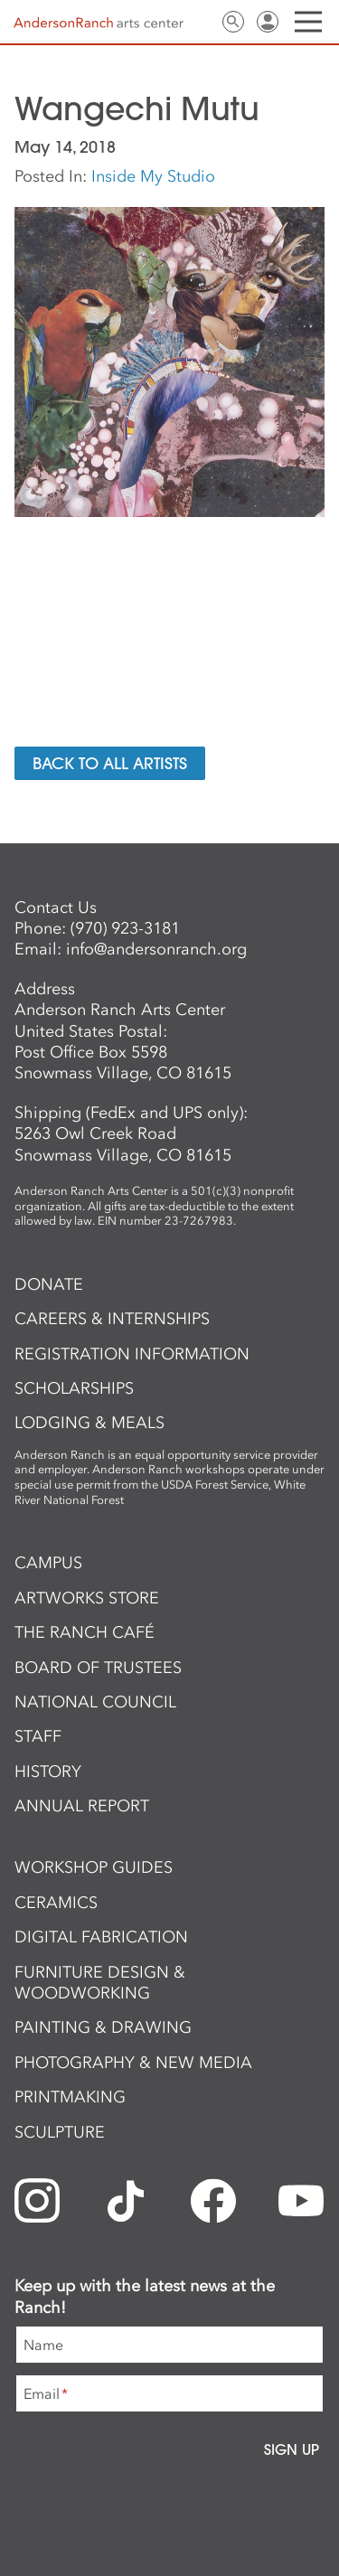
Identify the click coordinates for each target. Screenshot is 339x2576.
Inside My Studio (153, 176)
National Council (95, 1702)
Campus (48, 1563)
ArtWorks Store (86, 1598)
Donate (48, 1284)
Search (233, 22)
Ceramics (56, 1903)
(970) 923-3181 (125, 928)
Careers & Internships (112, 1319)
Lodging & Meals (89, 1423)
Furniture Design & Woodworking (99, 1982)
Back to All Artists (110, 763)
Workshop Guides (93, 1867)
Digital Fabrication (101, 1937)
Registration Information (132, 1354)
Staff (37, 1736)
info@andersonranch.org (156, 949)
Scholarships (74, 1388)
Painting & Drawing (103, 2027)
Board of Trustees (98, 1668)
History (47, 1772)
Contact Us (199, 22)
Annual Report (81, 1806)
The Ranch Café (84, 1632)
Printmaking (70, 2097)
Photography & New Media (133, 2063)
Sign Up (291, 2449)
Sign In (267, 22)
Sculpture (59, 2132)
